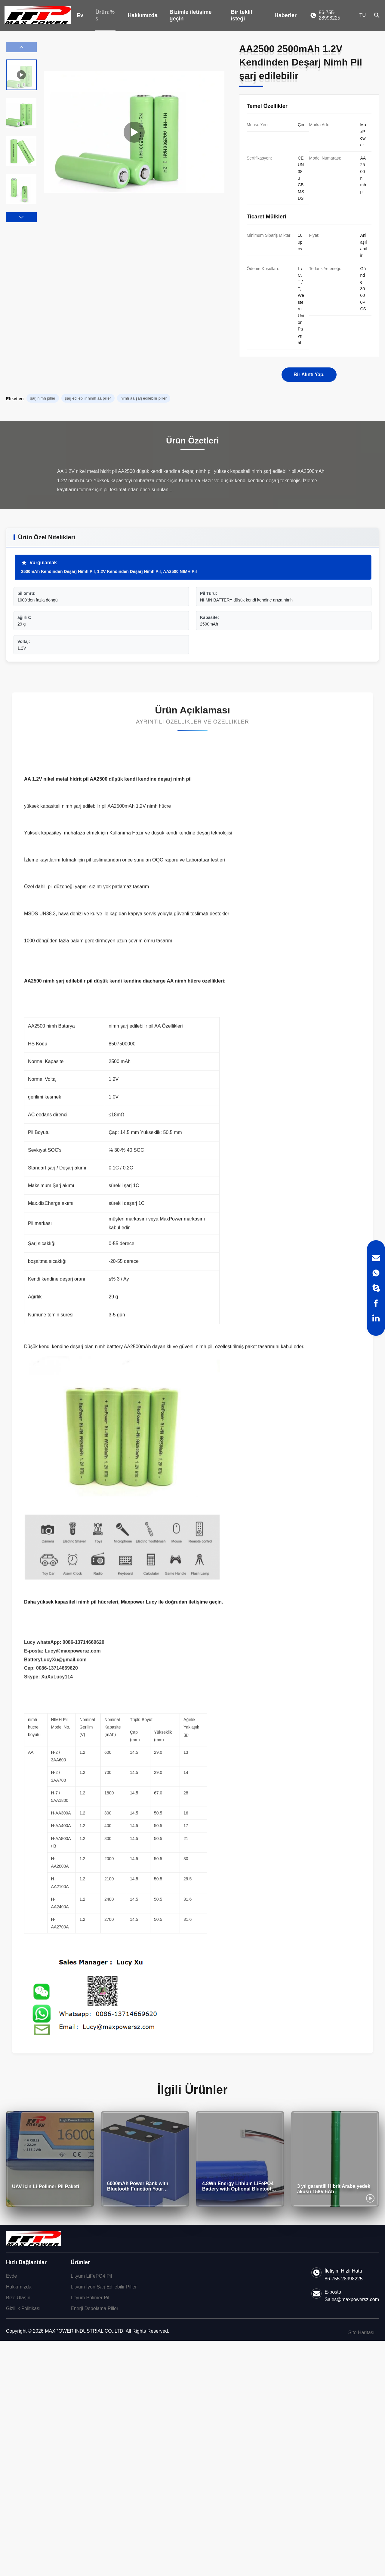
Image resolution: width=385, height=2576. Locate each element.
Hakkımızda (142, 15)
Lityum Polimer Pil (90, 2297)
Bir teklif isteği (241, 15)
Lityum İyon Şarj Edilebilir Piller (104, 2286)
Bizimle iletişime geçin (190, 15)
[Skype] (376, 1288)
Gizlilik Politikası (23, 2308)
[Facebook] (376, 1303)
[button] (21, 217)
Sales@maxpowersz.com (352, 2299)
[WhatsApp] (376, 1273)
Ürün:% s (105, 15)
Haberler (286, 15)
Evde (11, 2276)
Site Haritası (361, 2332)
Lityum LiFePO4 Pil (91, 2276)
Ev (80, 15)
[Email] (376, 1258)
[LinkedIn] (376, 1318)
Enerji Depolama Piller (94, 2308)
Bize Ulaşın (18, 2297)
